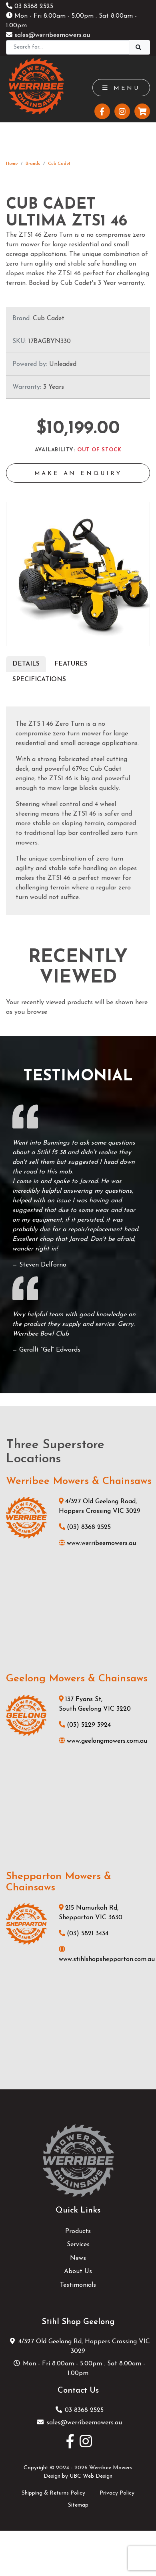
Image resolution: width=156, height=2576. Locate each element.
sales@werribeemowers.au (48, 35)
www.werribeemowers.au (97, 1543)
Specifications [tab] (39, 679)
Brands (33, 164)
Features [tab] (71, 664)
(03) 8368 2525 (85, 1527)
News (78, 2258)
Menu (121, 88)
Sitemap (78, 2505)
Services (78, 2244)
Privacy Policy (117, 2493)
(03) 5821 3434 (83, 1933)
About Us (78, 2271)
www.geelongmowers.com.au (103, 1741)
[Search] (67, 47)
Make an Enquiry (78, 474)
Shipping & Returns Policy (53, 2493)
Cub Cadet (59, 164)
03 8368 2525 (29, 6)
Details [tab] (26, 664)
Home (12, 164)
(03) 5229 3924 (85, 1725)
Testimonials (78, 2285)
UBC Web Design (91, 2476)
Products (78, 2231)
